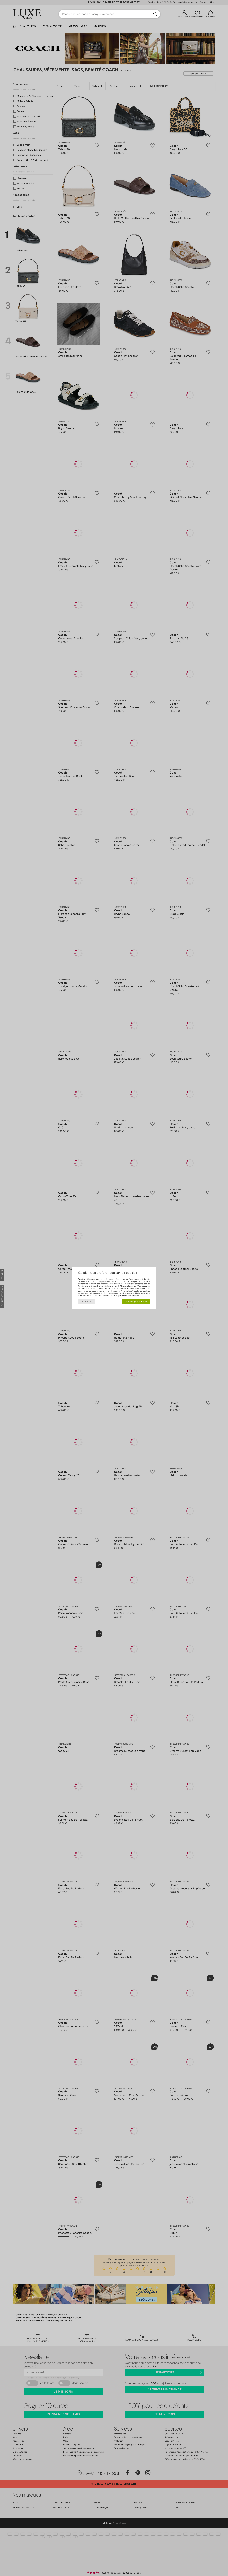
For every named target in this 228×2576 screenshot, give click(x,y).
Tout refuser (86, 1301)
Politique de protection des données (123, 1295)
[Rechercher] (155, 14)
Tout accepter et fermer (136, 1301)
